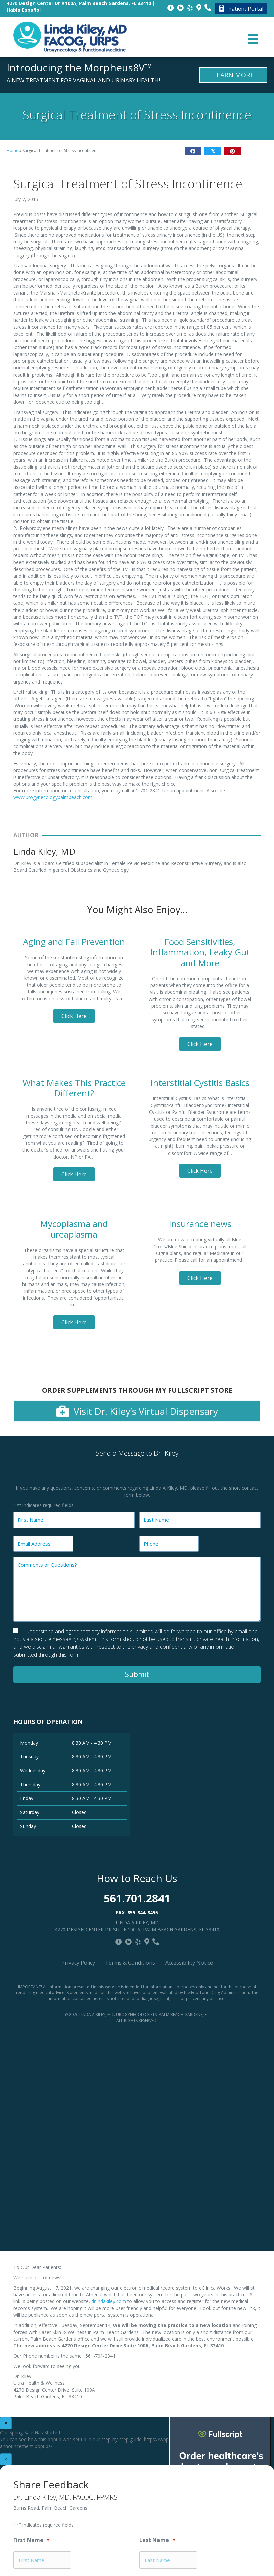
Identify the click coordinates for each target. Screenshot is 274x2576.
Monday (29, 1743)
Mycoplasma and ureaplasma (74, 1229)
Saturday (29, 1812)
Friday (26, 1798)
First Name (31, 2540)
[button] (74, 1016)
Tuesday (29, 1756)
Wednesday (32, 1770)
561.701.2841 (137, 1898)
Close (181, 427)
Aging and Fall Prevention (74, 942)
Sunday (28, 1826)
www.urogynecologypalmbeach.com (52, 797)
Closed (79, 1812)
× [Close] (5, 2423)
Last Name (157, 2540)
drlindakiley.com (108, 2301)
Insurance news (200, 1224)
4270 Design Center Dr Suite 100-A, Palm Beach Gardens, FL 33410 (137, 1929)
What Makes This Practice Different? (74, 1088)
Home (12, 150)
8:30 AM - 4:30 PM (92, 1743)
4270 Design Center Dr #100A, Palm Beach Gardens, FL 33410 (79, 3)
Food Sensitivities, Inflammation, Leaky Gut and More (200, 952)
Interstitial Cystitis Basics (199, 1083)
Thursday (30, 1784)
